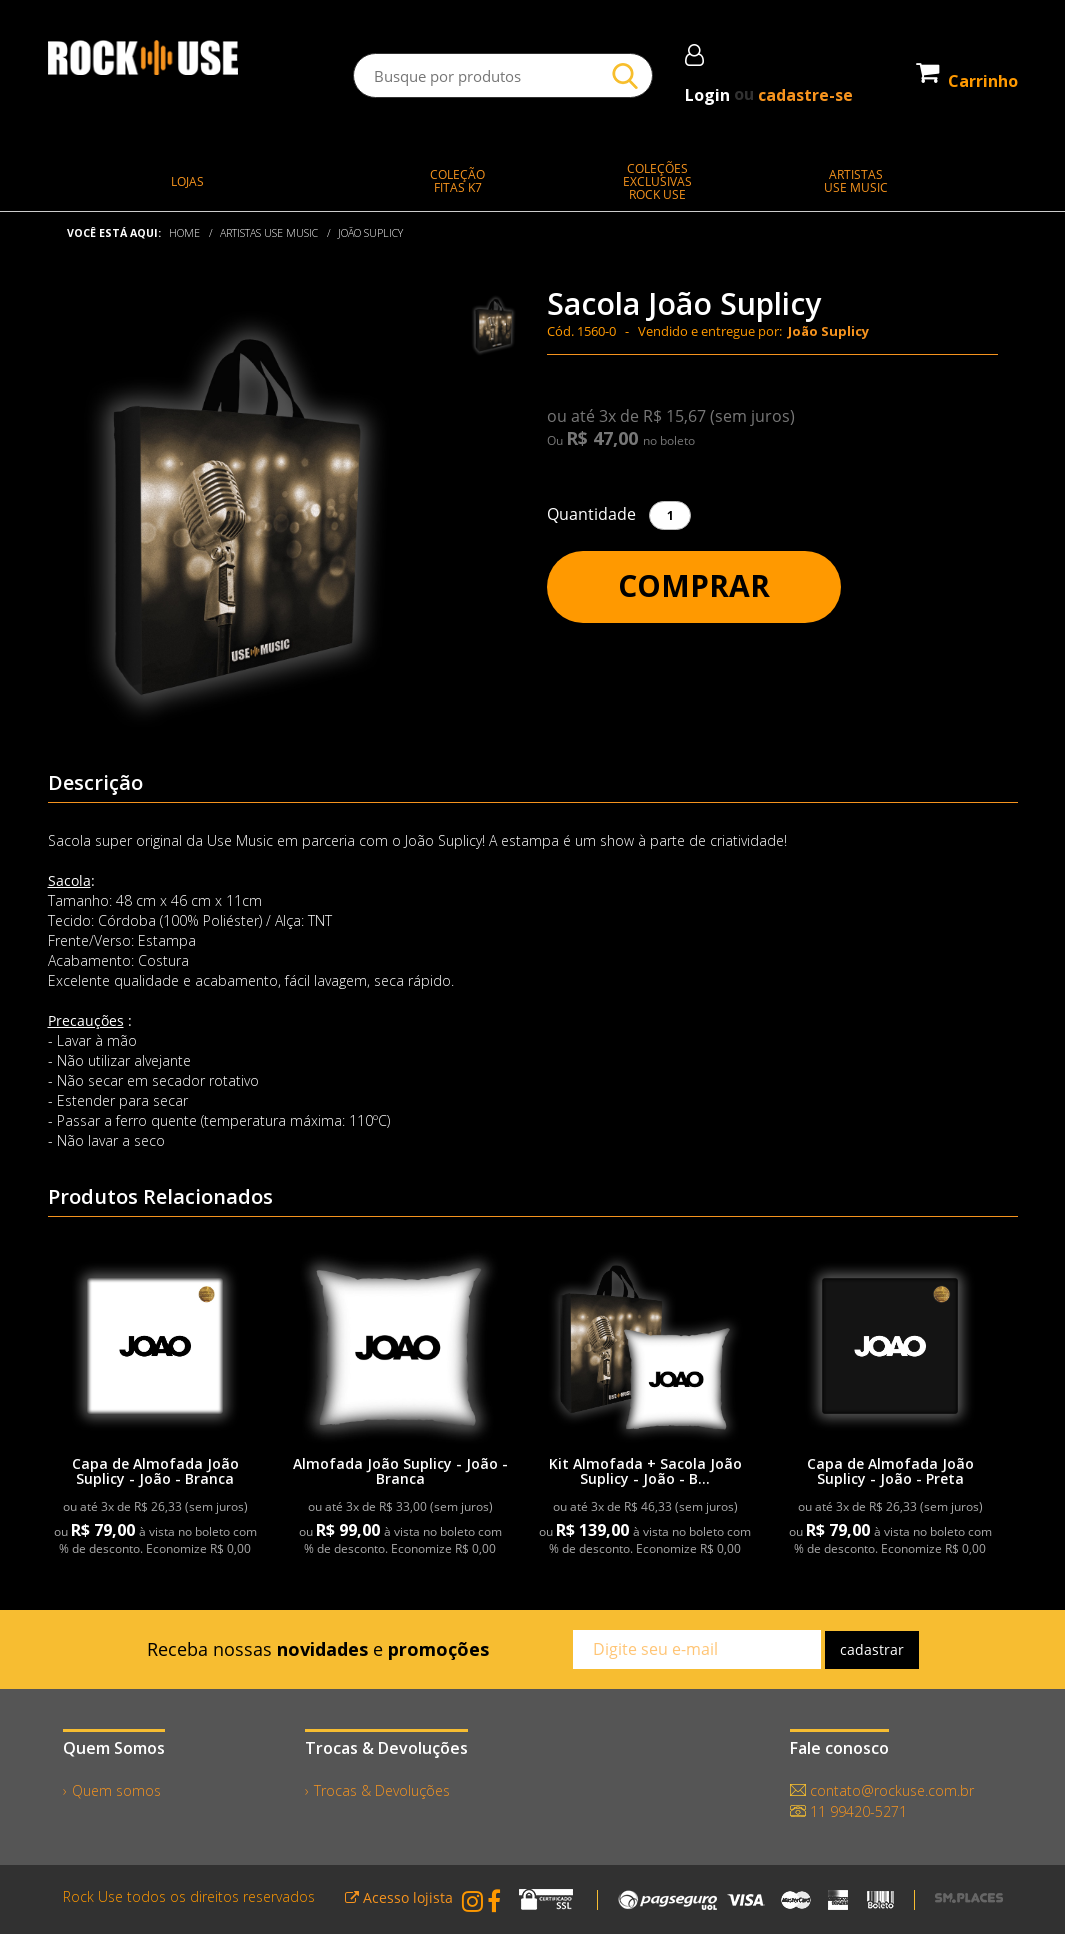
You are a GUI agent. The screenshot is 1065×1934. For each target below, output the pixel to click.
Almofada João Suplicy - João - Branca (400, 1471)
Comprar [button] (694, 585)
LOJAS (187, 181)
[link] (155, 1345)
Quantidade (591, 514)
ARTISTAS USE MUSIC (269, 233)
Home (184, 233)
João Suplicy (370, 233)
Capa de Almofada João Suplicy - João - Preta (890, 1471)
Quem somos (116, 1790)
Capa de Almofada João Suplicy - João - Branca (155, 1471)
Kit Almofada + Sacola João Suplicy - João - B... (645, 1471)
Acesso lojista (399, 1897)
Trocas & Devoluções (382, 1790)
